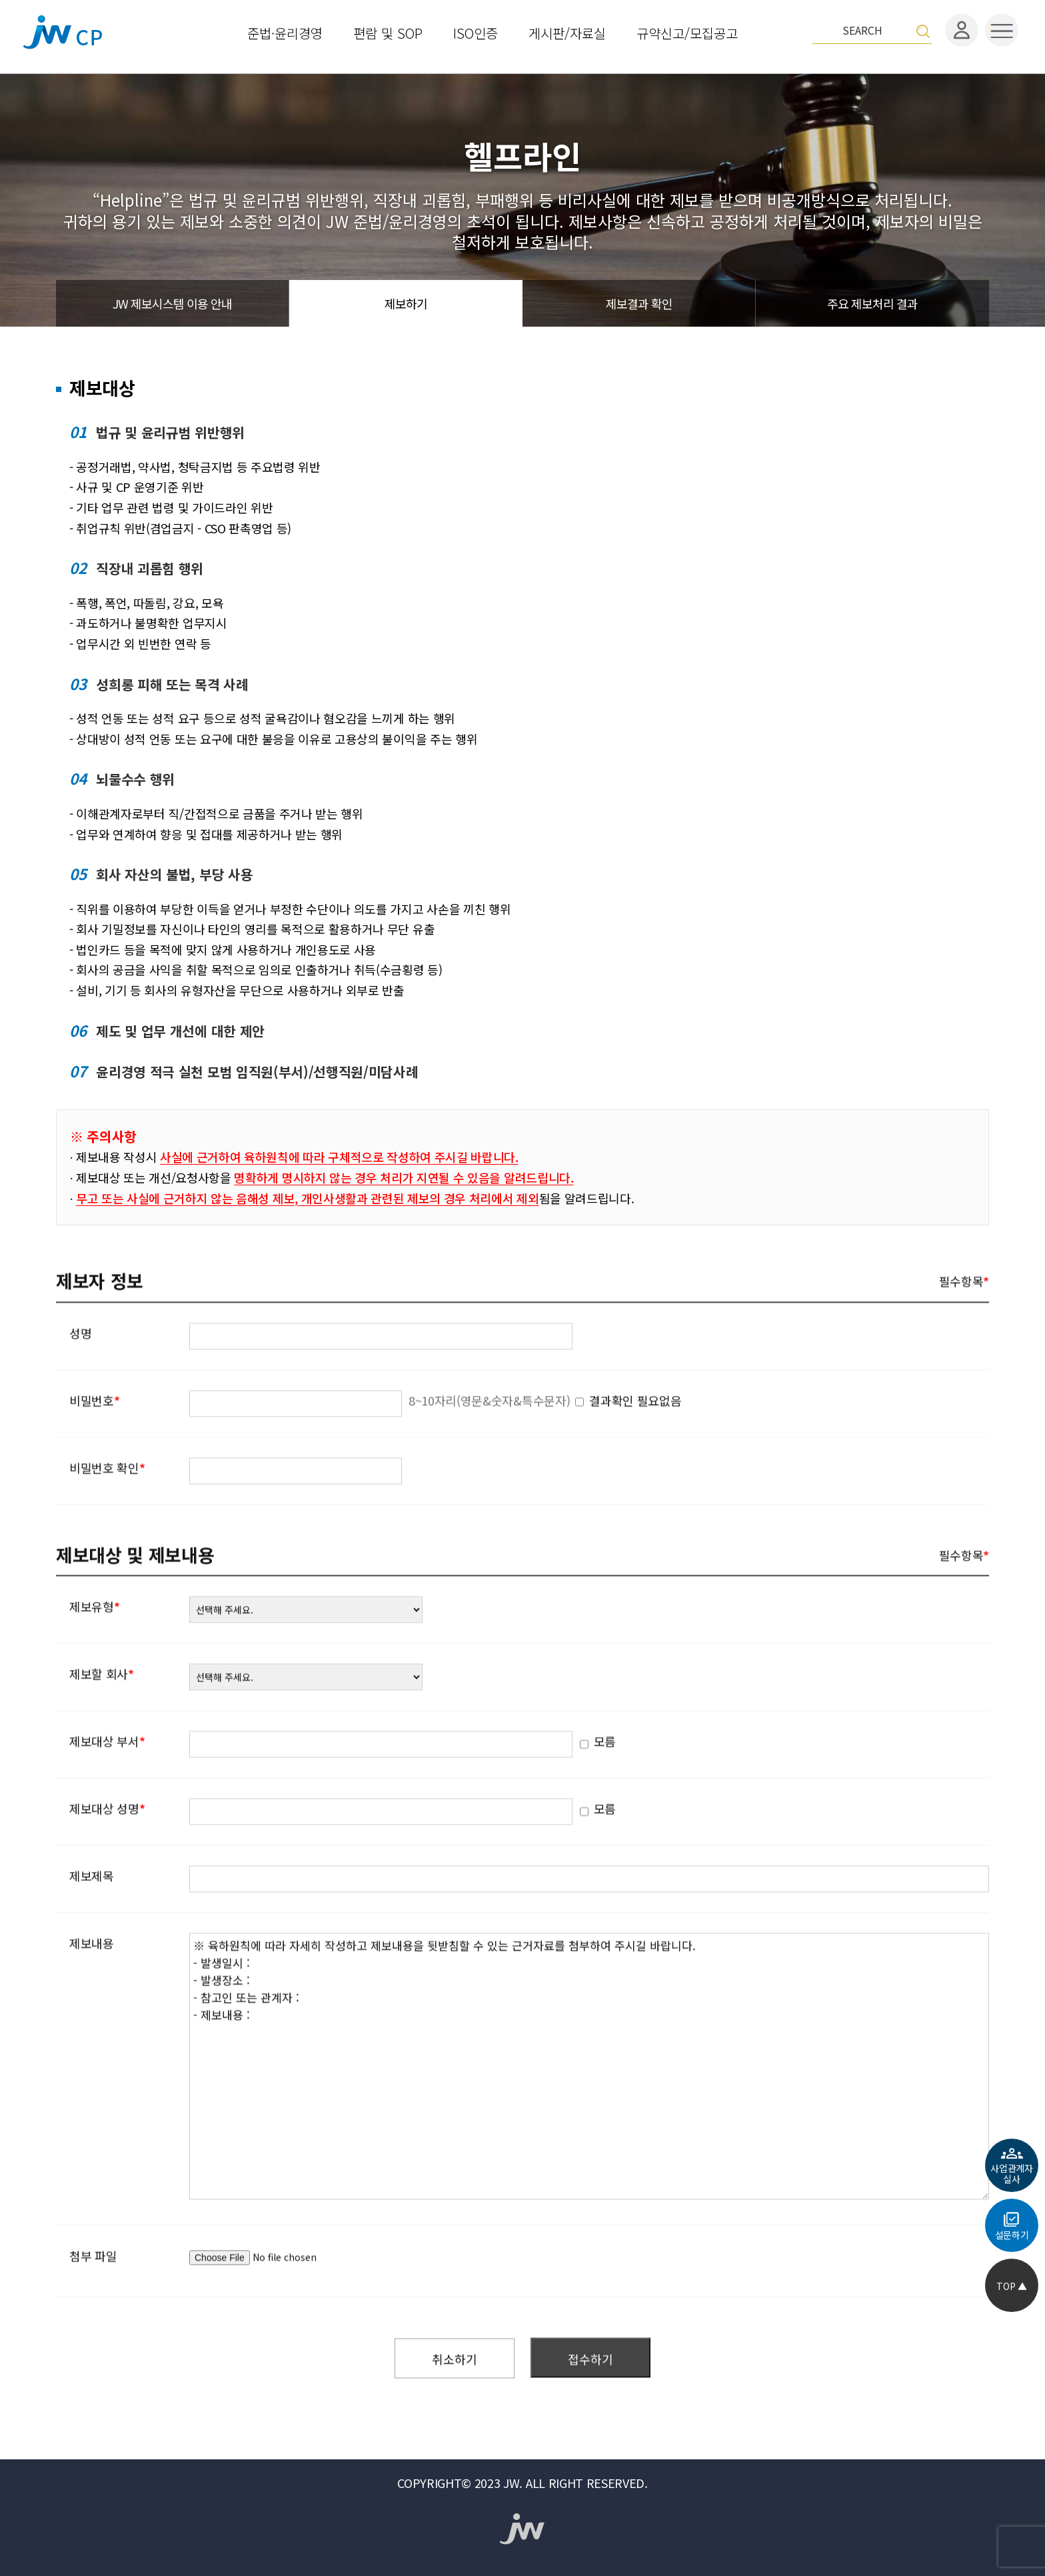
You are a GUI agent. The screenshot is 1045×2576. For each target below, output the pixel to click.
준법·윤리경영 (285, 31)
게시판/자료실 (567, 31)
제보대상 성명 (107, 1850)
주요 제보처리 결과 (872, 303)
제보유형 (94, 1648)
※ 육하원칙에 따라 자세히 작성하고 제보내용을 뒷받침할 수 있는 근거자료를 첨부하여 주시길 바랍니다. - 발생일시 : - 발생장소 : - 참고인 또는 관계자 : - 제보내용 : (589, 2108)
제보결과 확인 (639, 303)
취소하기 (454, 2400)
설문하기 (1012, 2234)
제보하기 (406, 303)
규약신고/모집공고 (687, 31)
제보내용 (91, 1984)
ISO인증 (475, 31)
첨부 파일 (93, 2296)
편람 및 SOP (388, 31)
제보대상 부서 (107, 1782)
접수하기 (590, 2400)
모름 (458, 1782)
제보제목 (91, 1917)
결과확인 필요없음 (635, 1441)
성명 (80, 1374)
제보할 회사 (101, 1715)
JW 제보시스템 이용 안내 (172, 303)
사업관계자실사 (1011, 2173)
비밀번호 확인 (107, 1508)
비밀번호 (94, 1441)
